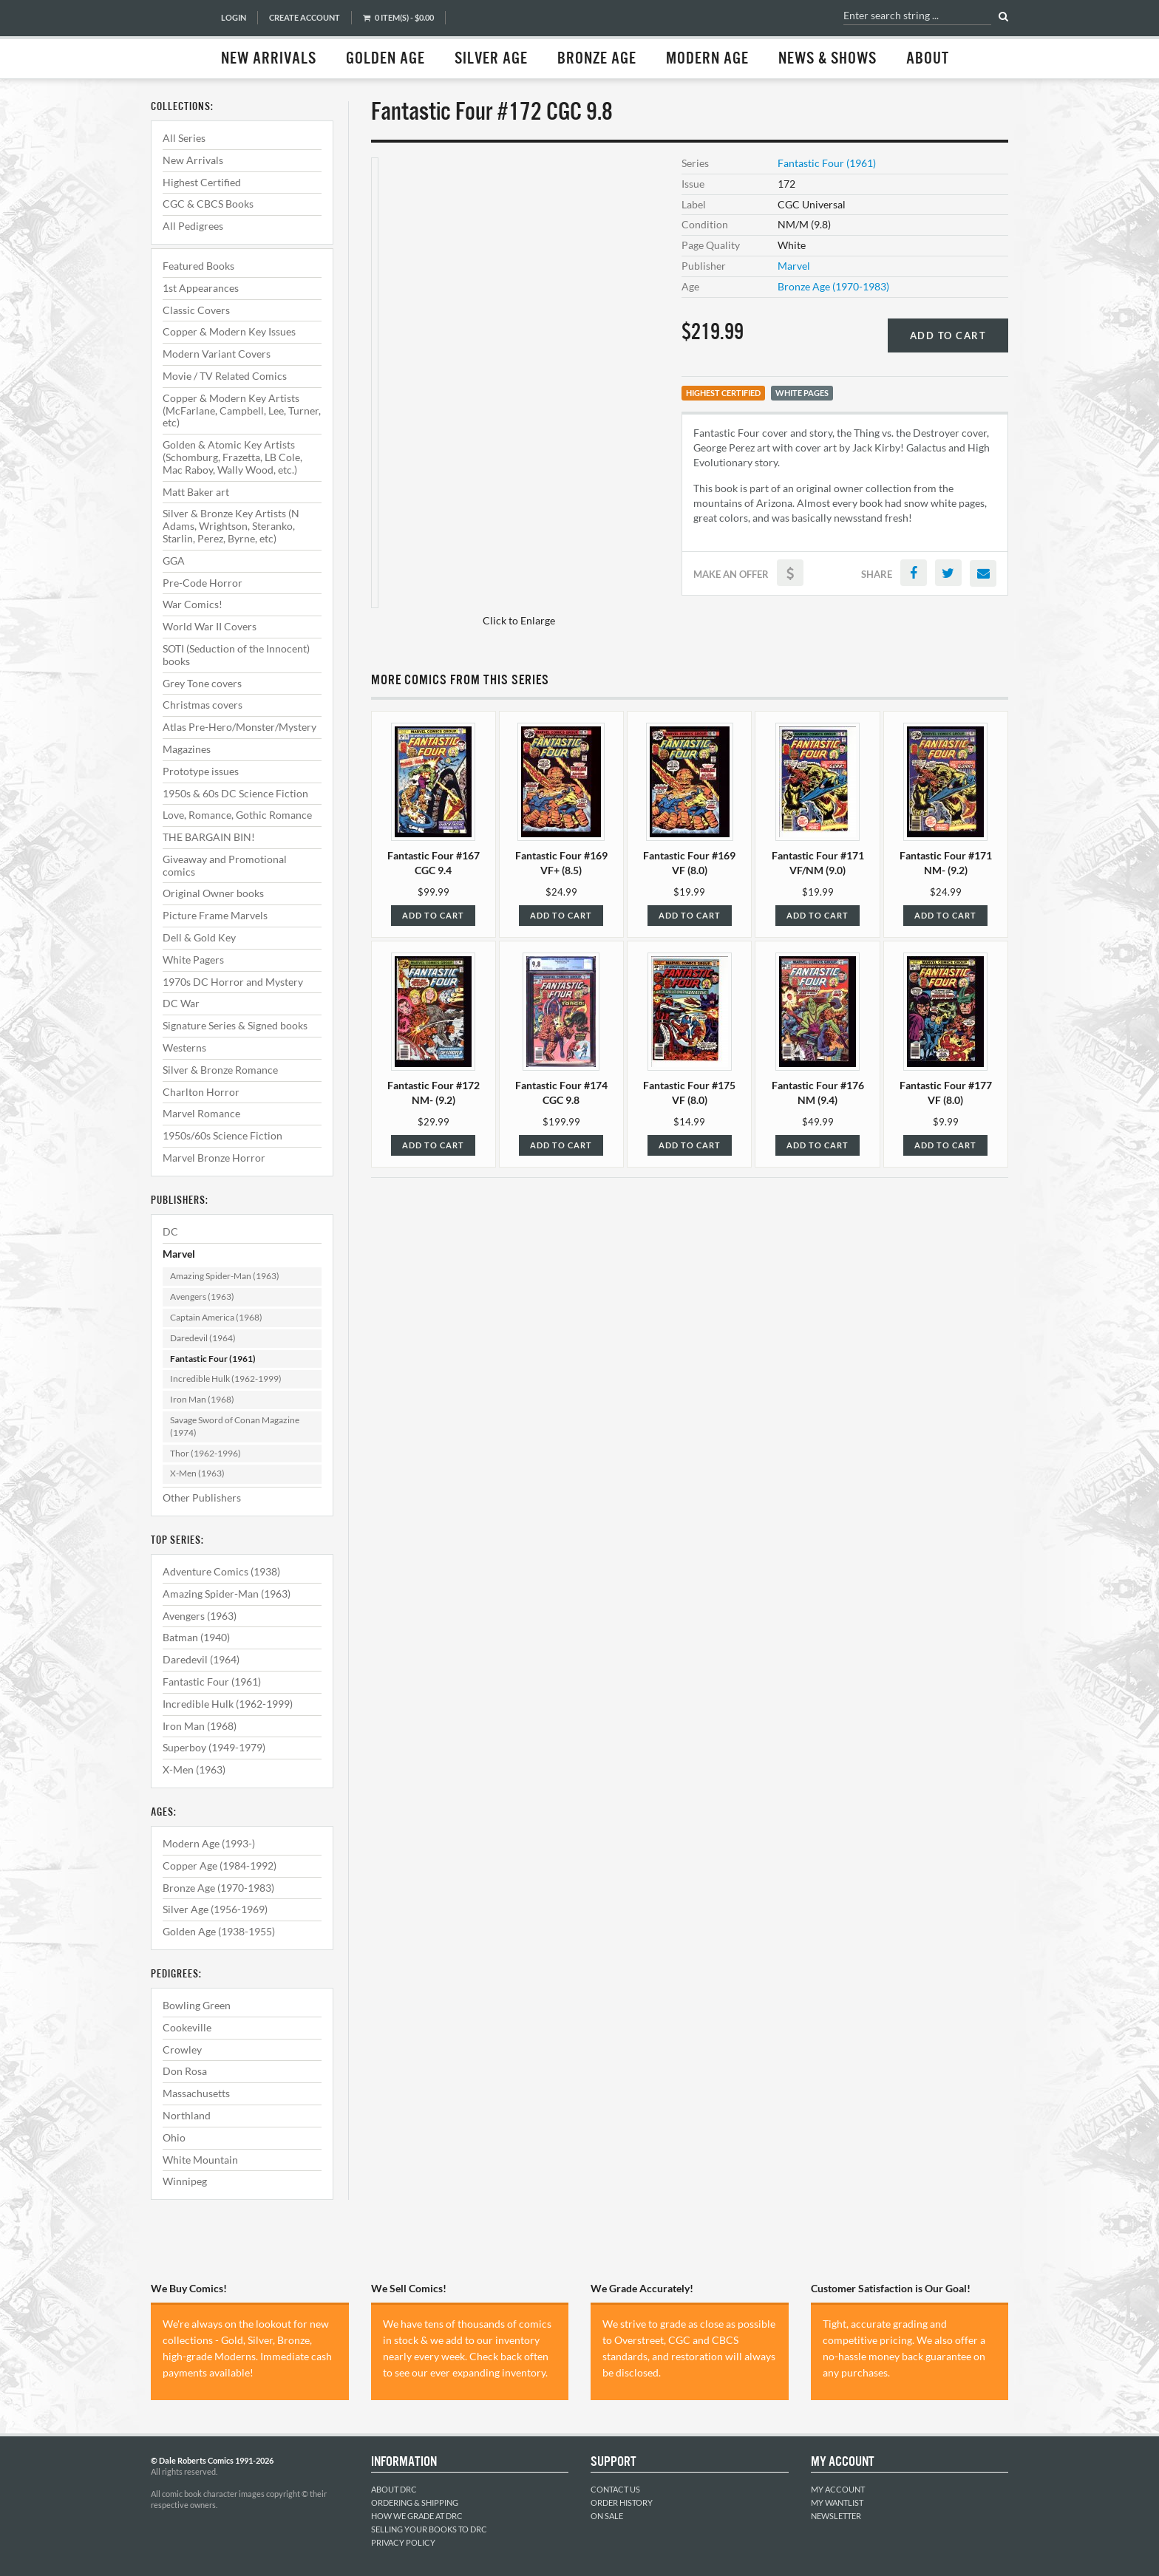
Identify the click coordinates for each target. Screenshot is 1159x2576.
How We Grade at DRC (417, 2516)
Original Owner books (213, 893)
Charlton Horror (201, 1092)
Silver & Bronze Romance (220, 1069)
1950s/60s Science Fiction (222, 1135)
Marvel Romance (201, 1113)
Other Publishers (202, 1497)
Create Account (304, 17)
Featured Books (198, 265)
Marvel (179, 1253)
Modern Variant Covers (217, 353)
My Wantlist (837, 2502)
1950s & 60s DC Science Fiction (235, 793)
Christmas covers (202, 704)
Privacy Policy (403, 2542)
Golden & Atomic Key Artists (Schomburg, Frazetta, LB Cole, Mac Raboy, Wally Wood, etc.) (232, 457)
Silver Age (491, 59)
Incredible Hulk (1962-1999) (226, 1378)
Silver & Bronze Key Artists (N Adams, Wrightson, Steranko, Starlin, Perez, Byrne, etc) (231, 526)
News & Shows (827, 59)
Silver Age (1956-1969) (215, 1909)
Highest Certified (202, 182)
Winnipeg (185, 2181)
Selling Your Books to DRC (429, 2529)
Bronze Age (596, 59)
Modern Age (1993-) (209, 1843)
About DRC (394, 2489)
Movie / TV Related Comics (225, 375)
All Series (184, 138)
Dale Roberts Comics (178, 39)
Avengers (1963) (202, 1296)
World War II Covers (209, 626)
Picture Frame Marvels (215, 915)
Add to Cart (948, 335)
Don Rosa (185, 2071)
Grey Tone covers (202, 683)
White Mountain (200, 2159)
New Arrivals (268, 59)
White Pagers (193, 959)
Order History (622, 2502)
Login (233, 17)
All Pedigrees (193, 225)
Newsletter (836, 2516)
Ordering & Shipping (414, 2502)
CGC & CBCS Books (208, 203)
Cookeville (187, 2027)
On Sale (607, 2516)
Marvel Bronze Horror (214, 1157)
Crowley (182, 2049)
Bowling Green (197, 2005)
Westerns (184, 1047)
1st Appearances (201, 288)
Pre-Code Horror (202, 582)
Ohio (174, 2137)
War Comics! (192, 604)
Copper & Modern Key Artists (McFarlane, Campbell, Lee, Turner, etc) (242, 410)
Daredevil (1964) (203, 1337)
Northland (187, 2115)
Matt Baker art (196, 491)
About (927, 59)
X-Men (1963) (197, 1473)
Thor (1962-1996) (205, 1453)
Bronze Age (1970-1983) (218, 1887)
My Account (838, 2489)
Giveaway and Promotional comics (225, 865)
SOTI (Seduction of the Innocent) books (236, 654)
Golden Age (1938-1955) (219, 1931)
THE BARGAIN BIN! (209, 837)
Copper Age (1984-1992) (219, 1865)
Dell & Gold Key (199, 937)
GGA (174, 560)
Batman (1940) (196, 1637)
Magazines (187, 749)
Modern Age (707, 59)
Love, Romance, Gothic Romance (237, 814)
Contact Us (615, 2489)
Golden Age (385, 59)
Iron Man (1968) (202, 1399)
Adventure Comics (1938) (221, 1571)
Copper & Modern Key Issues (229, 331)
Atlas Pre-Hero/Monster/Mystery (239, 726)
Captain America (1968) (216, 1317)
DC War (181, 1003)
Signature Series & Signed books (235, 1025)
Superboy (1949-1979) (214, 1747)
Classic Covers (196, 310)
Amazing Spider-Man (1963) (224, 1275)
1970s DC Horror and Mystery (233, 981)
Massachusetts (196, 2093)
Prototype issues (201, 771)
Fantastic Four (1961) (213, 1358)
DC (170, 1231)
